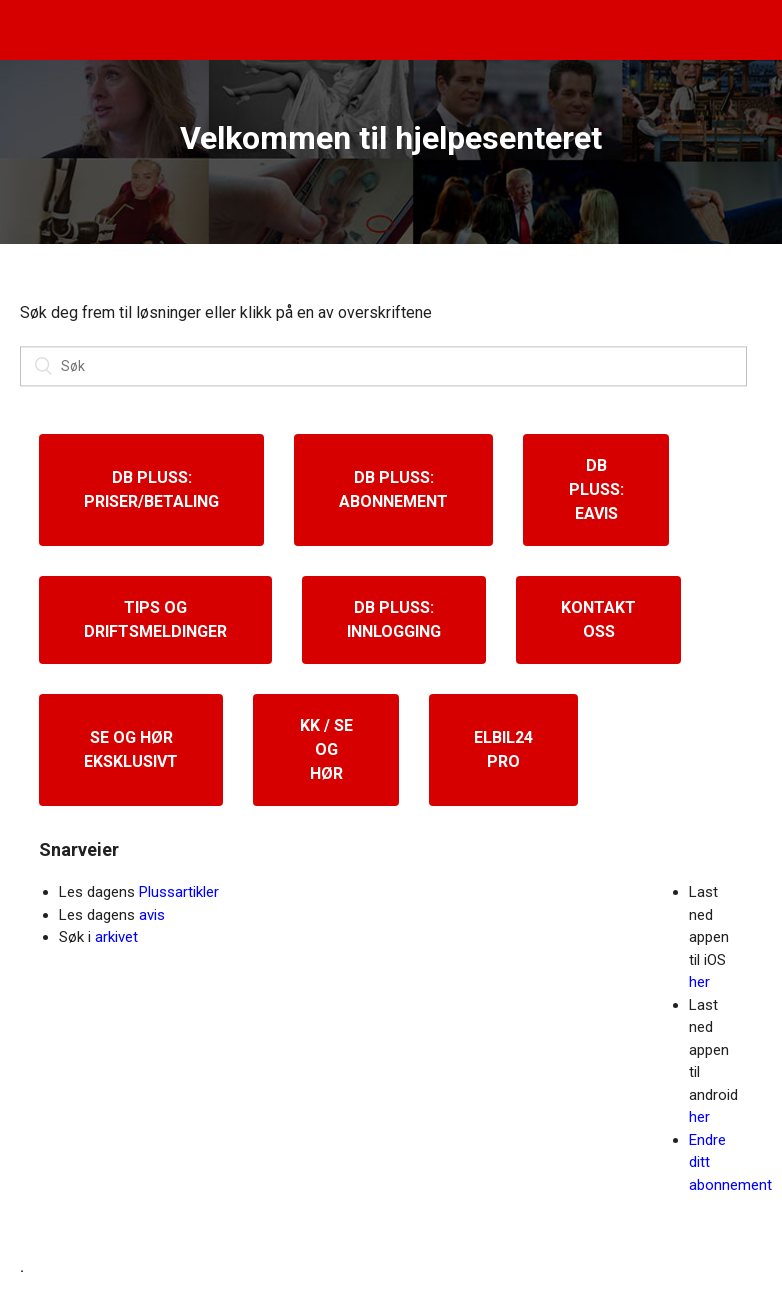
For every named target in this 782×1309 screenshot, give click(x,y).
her (699, 982)
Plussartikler (179, 892)
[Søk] (383, 367)
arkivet (116, 937)
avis (152, 915)
